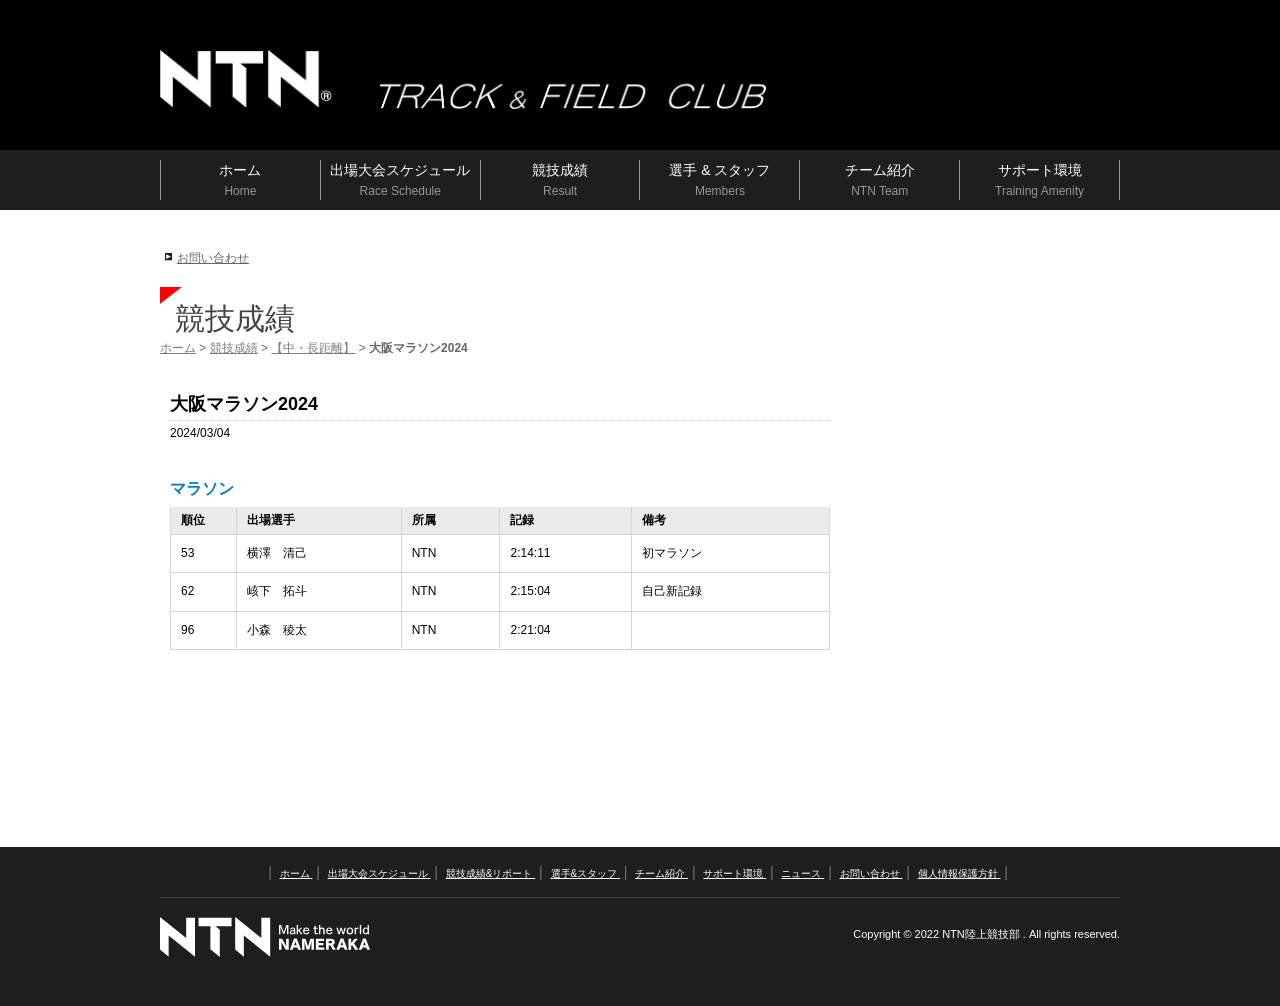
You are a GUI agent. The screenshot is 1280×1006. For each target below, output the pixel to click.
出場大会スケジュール (379, 873)
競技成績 (234, 348)
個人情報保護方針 (959, 873)
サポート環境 (734, 873)
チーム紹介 (661, 873)
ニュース (802, 873)
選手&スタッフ (585, 873)
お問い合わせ (213, 258)
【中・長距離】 (313, 348)
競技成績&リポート (490, 873)
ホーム (178, 348)
